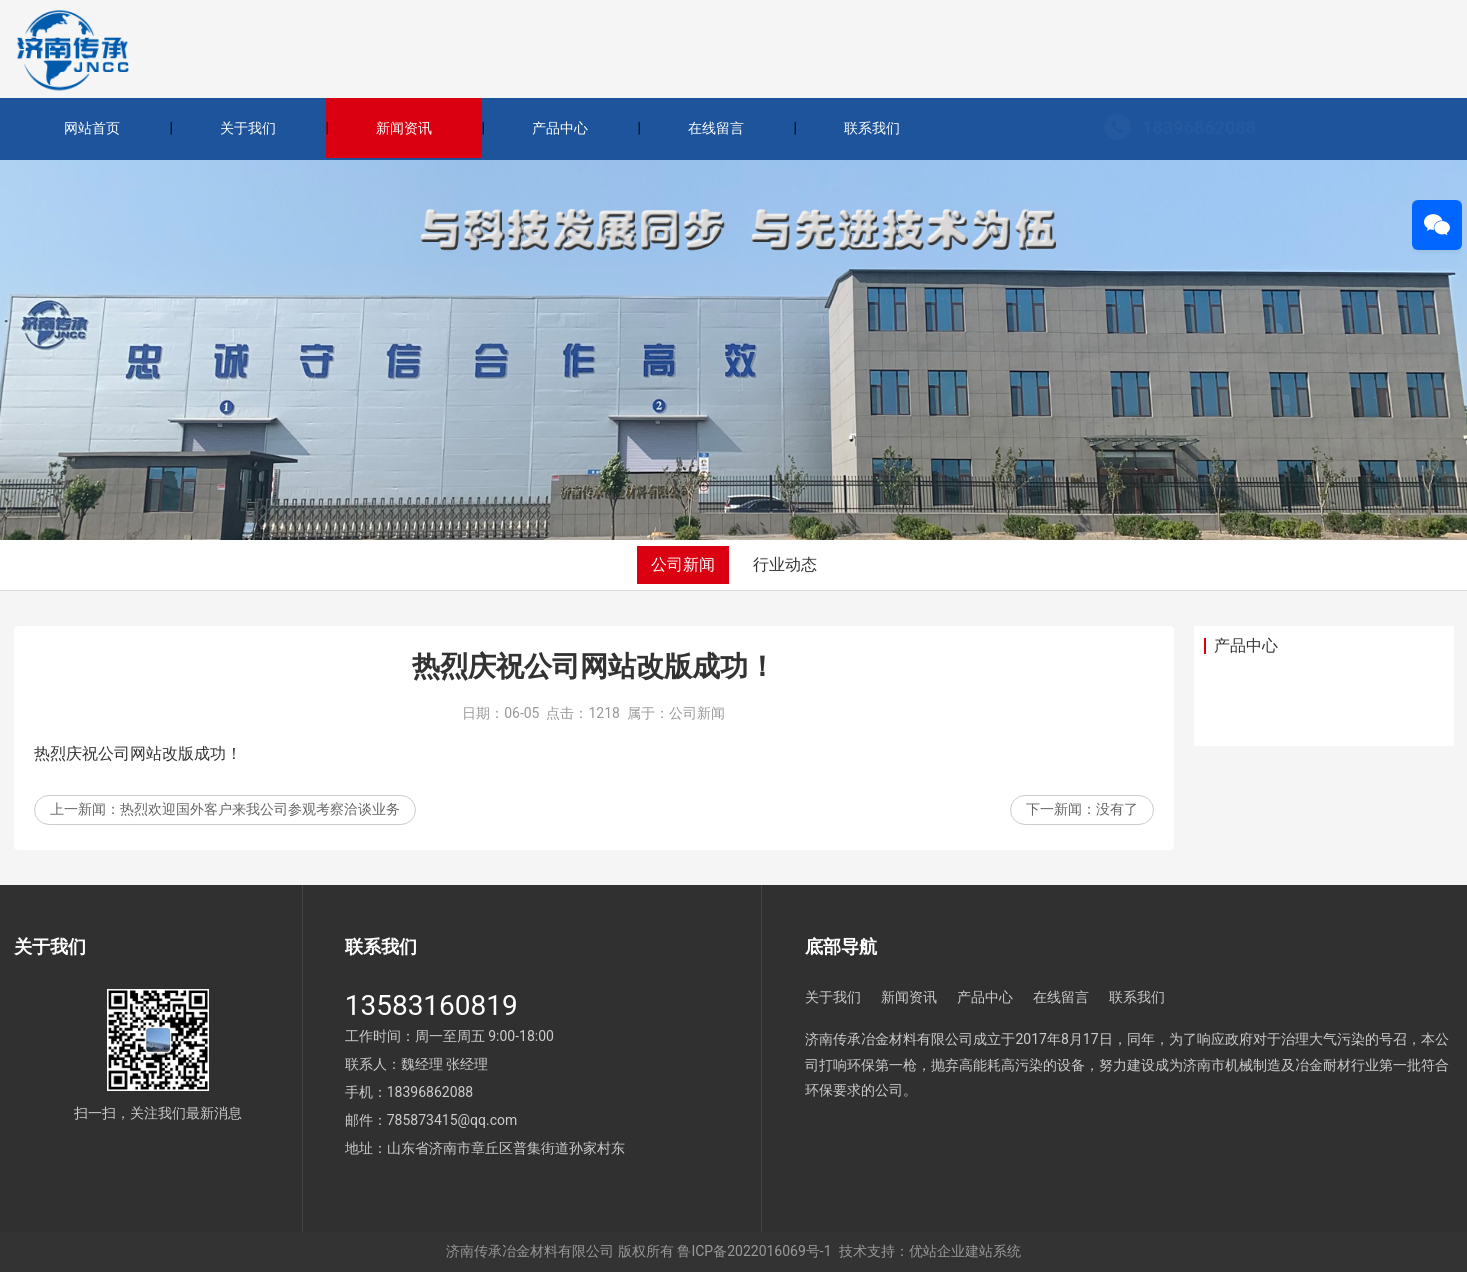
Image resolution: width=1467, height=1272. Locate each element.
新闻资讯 (404, 128)
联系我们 (872, 128)
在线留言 (716, 128)
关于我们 (248, 128)
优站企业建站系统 (965, 1251)
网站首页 (92, 128)
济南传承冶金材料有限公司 (530, 1251)
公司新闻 (683, 564)
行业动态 (785, 564)
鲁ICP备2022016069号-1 (754, 1251)
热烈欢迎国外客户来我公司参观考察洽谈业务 (260, 813)
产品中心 (560, 128)
